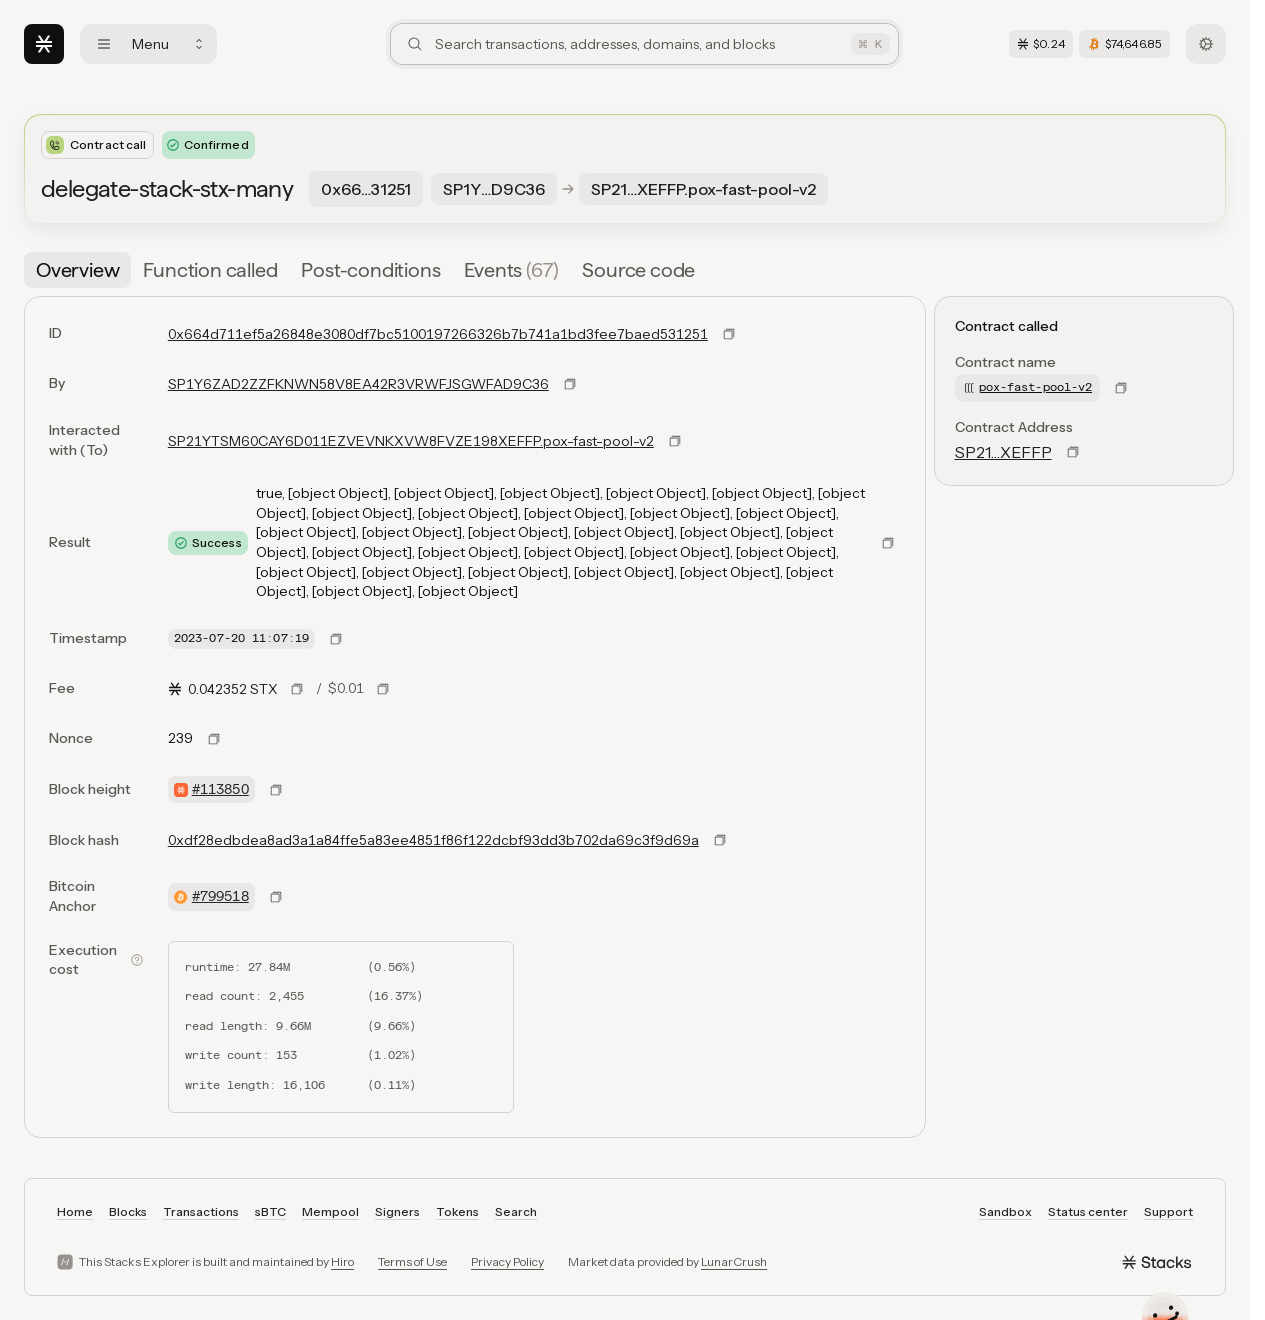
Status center (1088, 1211)
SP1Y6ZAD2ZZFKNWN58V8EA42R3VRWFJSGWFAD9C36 (358, 384)
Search (516, 1211)
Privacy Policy (507, 1261)
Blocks (128, 1211)
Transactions (201, 1211)
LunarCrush (734, 1261)
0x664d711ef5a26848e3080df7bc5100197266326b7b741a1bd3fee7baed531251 (438, 334)
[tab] (77, 270)
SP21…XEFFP (1003, 452)
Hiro (342, 1261)
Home (75, 1211)
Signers (397, 1211)
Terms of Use (412, 1261)
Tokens (457, 1211)
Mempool (330, 1211)
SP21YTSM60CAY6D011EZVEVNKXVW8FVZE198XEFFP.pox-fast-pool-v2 (411, 441)
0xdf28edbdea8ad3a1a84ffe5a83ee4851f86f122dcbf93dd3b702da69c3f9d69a (433, 840)
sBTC (270, 1211)
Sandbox (1005, 1211)
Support (1168, 1211)
